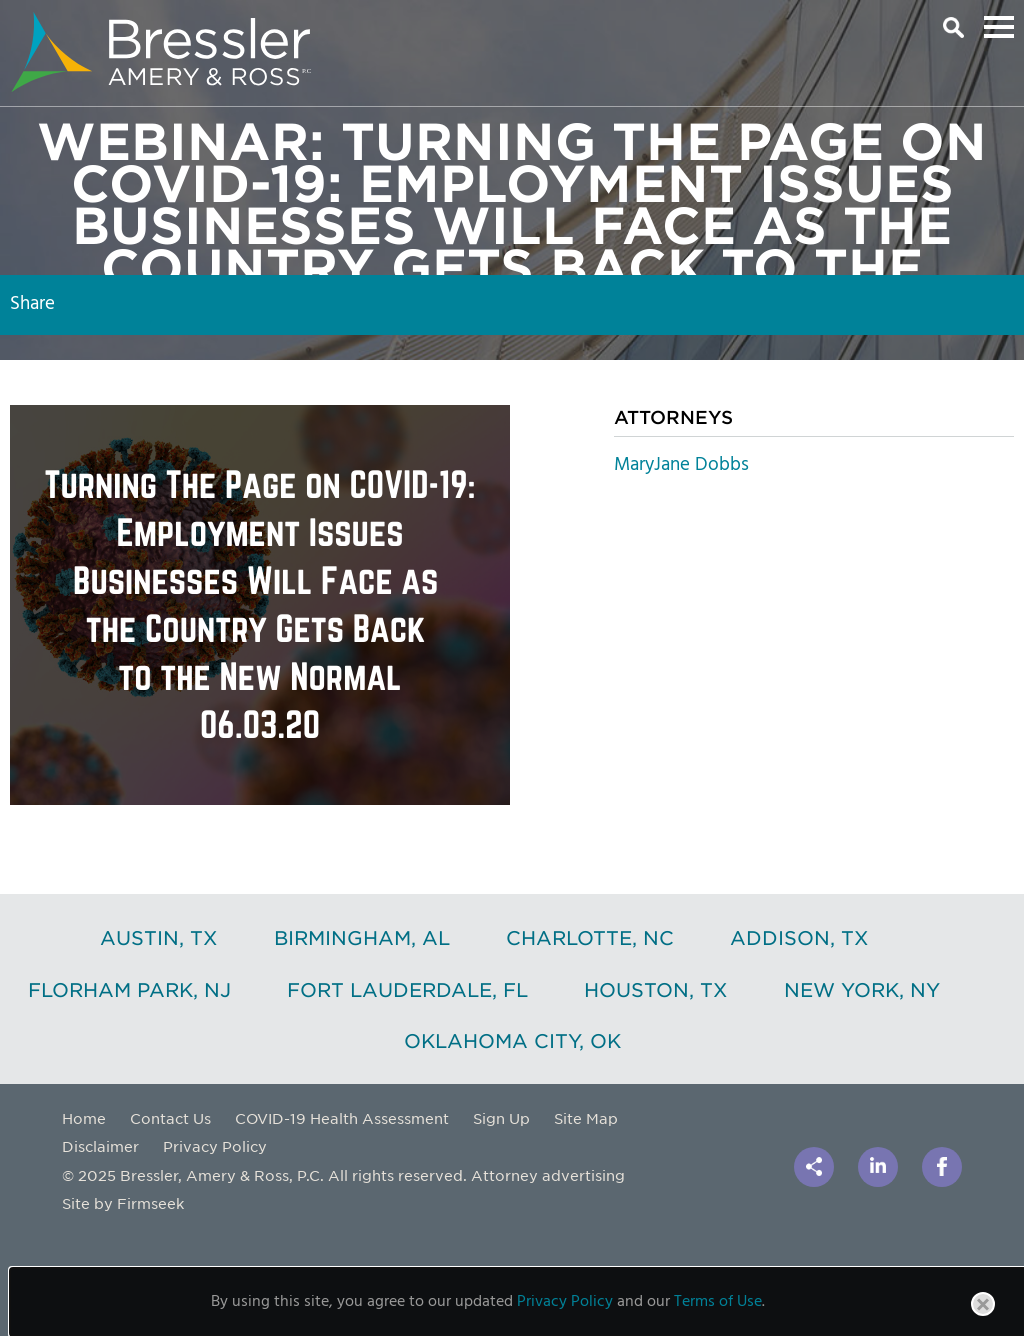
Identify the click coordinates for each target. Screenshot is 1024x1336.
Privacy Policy (215, 1146)
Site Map (586, 1118)
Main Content (442, 25)
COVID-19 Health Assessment (342, 1118)
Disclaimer (100, 1146)
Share (32, 304)
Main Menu (999, 27)
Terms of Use (718, 1302)
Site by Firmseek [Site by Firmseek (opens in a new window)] (123, 1203)
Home (84, 1118)
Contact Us (170, 1118)
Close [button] (984, 1315)
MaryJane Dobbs (681, 465)
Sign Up (501, 1118)
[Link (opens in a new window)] (878, 1167)
